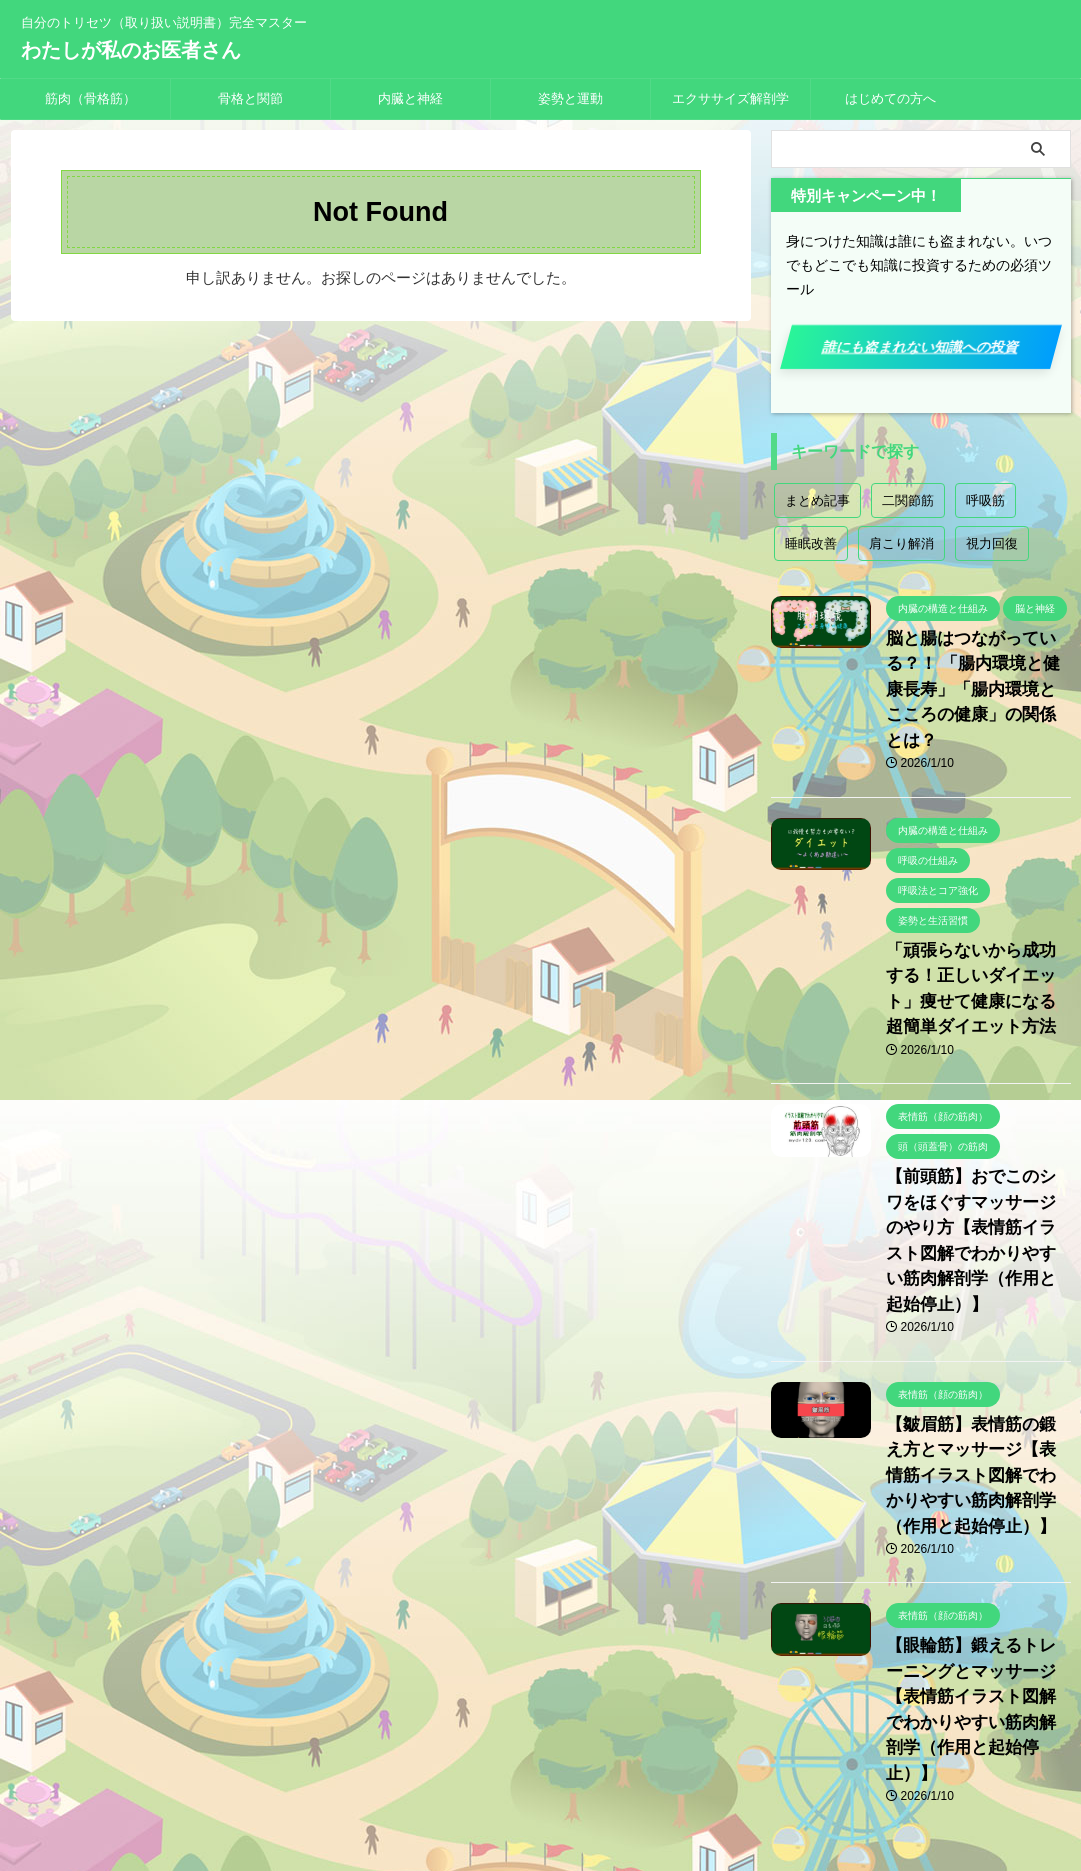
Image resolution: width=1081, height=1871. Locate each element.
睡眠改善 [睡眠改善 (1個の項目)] (811, 543)
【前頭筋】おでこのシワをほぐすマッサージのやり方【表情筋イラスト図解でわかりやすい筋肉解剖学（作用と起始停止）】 (977, 1171)
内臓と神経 (410, 98)
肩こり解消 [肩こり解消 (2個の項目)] (901, 543)
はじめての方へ (890, 98)
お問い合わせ (613, 1739)
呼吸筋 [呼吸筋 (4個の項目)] (985, 500)
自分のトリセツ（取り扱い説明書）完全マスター (541, 1777)
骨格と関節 (250, 98)
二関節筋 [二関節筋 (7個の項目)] (908, 500)
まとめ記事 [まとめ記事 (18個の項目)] (817, 500)
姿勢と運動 (570, 98)
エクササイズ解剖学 (730, 98)
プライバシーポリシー (492, 1739)
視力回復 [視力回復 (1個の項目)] (992, 543)
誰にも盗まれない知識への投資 (920, 347)
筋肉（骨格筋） (90, 98)
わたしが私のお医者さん (131, 50)
